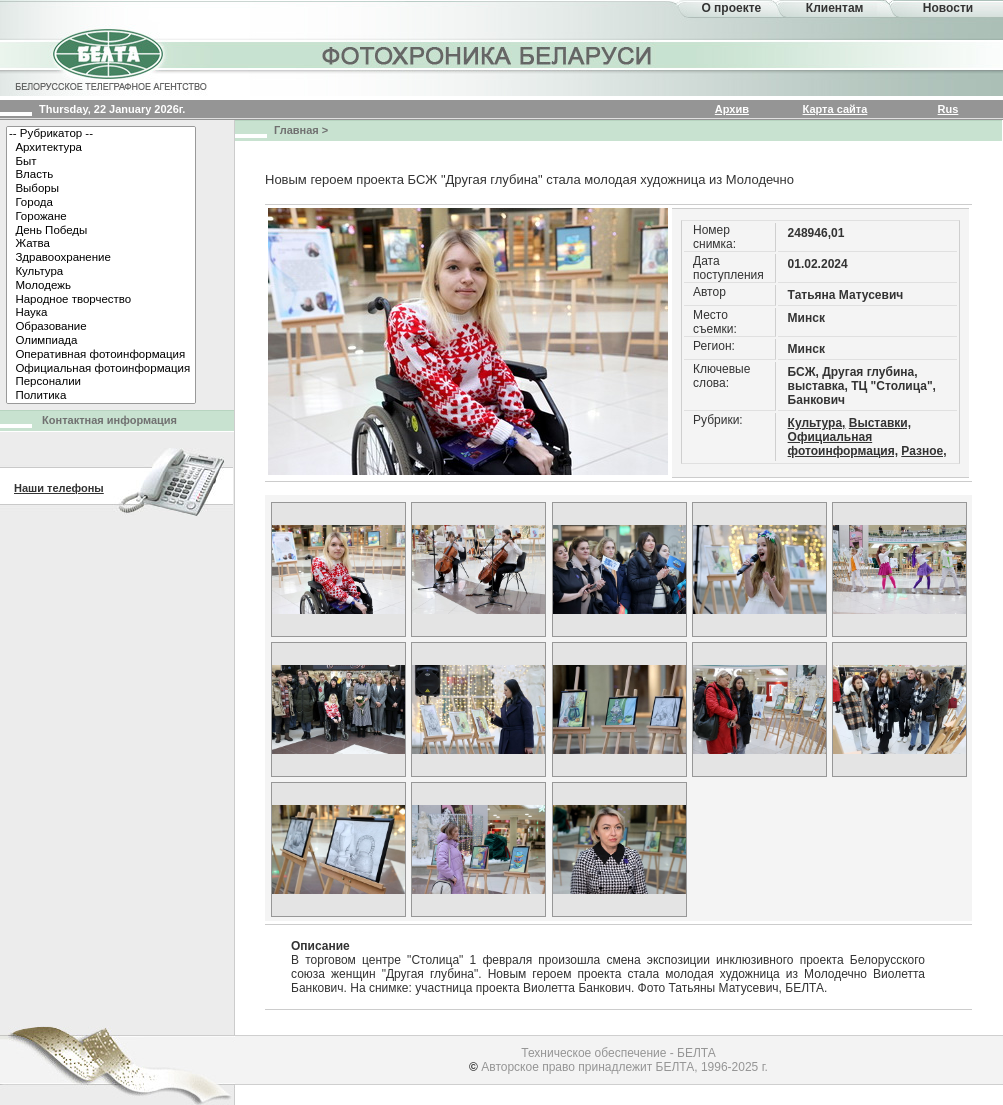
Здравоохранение (101, 258)
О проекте (731, 8)
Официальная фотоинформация (101, 369)
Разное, (923, 451)
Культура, (817, 423)
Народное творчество (101, 300)
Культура (101, 272)
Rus (948, 109)
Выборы (101, 189)
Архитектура (101, 148)
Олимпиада (101, 341)
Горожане (101, 217)
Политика (101, 396)
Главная (296, 130)
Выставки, (880, 423)
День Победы (101, 231)
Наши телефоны (59, 488)
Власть (101, 175)
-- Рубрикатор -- (101, 134)
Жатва (101, 244)
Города (101, 203)
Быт (101, 162)
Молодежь (101, 286)
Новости (948, 8)
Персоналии (101, 382)
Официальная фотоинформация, (843, 444)
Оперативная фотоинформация (101, 355)
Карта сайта (835, 109)
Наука (101, 313)
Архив (732, 109)
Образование (101, 327)
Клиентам (835, 8)
